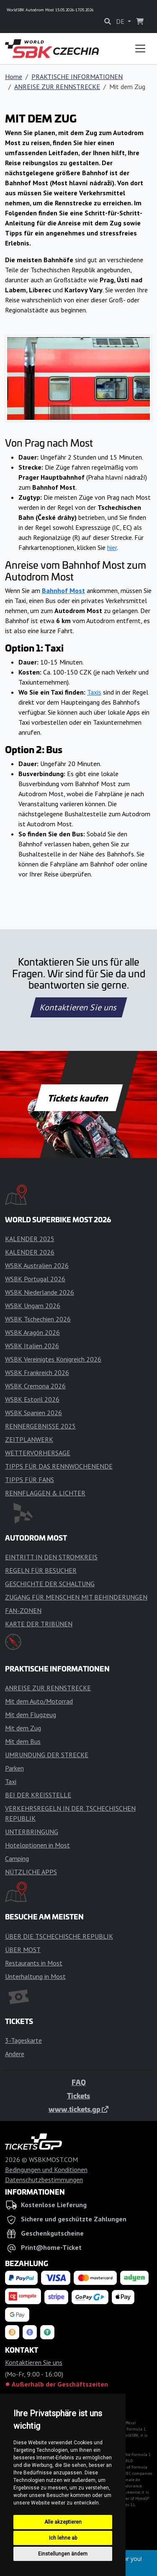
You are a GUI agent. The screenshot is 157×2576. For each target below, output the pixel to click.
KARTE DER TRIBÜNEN (38, 1624)
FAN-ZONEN (23, 1610)
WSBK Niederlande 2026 (39, 1292)
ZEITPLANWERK (29, 1439)
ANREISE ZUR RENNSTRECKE (57, 86)
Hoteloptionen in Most (37, 1845)
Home (13, 76)
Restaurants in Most (33, 1963)
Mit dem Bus (23, 1741)
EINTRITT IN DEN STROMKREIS (51, 1557)
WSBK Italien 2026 (32, 1346)
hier (112, 547)
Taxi (10, 1781)
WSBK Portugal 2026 (35, 1279)
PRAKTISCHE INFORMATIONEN (77, 76)
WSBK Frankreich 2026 (37, 1372)
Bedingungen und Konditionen (46, 2169)
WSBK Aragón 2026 (32, 1332)
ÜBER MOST (23, 1949)
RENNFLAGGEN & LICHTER (45, 1493)
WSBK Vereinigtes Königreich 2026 (53, 1359)
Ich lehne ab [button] (63, 2538)
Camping (17, 1858)
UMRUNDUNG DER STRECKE (46, 1755)
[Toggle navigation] (140, 48)
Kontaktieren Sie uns (78, 1007)
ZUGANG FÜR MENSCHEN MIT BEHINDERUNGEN (76, 1597)
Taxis (94, 692)
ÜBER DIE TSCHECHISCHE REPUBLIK (59, 1936)
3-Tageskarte (23, 2040)
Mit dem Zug (23, 1728)
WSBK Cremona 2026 (35, 1386)
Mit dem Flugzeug (30, 1714)
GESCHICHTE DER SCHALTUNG (50, 1583)
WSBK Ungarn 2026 (32, 1305)
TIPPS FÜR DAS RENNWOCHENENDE (59, 1466)
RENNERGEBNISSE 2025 (40, 1426)
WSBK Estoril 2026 (32, 1399)
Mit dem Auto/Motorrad (39, 1701)
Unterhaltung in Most (35, 1976)
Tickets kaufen (78, 1097)
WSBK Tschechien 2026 (38, 1319)
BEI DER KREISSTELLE (38, 1795)
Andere (14, 2054)
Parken (14, 1768)
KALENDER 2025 (29, 1238)
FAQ (79, 2082)
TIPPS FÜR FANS (29, 1479)
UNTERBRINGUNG (31, 1831)
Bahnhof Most (63, 590)
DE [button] (121, 21)
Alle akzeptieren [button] (63, 2522)
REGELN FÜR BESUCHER (41, 1570)
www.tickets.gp (78, 2109)
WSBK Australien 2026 (37, 1265)
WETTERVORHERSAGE (37, 1453)
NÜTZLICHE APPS (31, 1872)
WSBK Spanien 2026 (33, 1412)
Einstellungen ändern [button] (63, 2554)
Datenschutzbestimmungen (44, 2179)
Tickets (78, 2095)
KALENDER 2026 (29, 1252)
